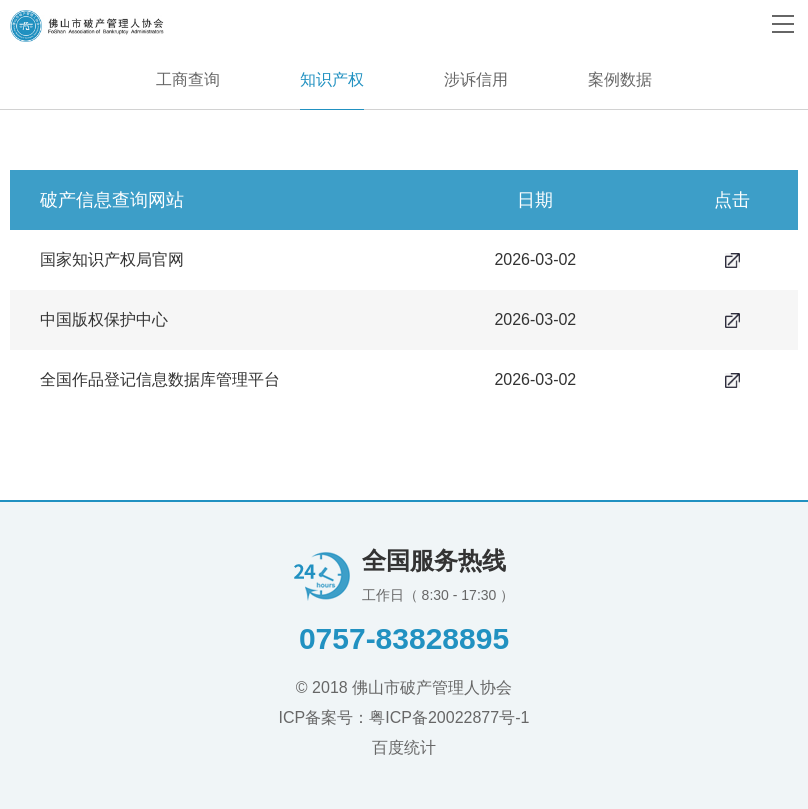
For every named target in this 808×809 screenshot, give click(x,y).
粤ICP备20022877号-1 (449, 717)
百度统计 (404, 747)
